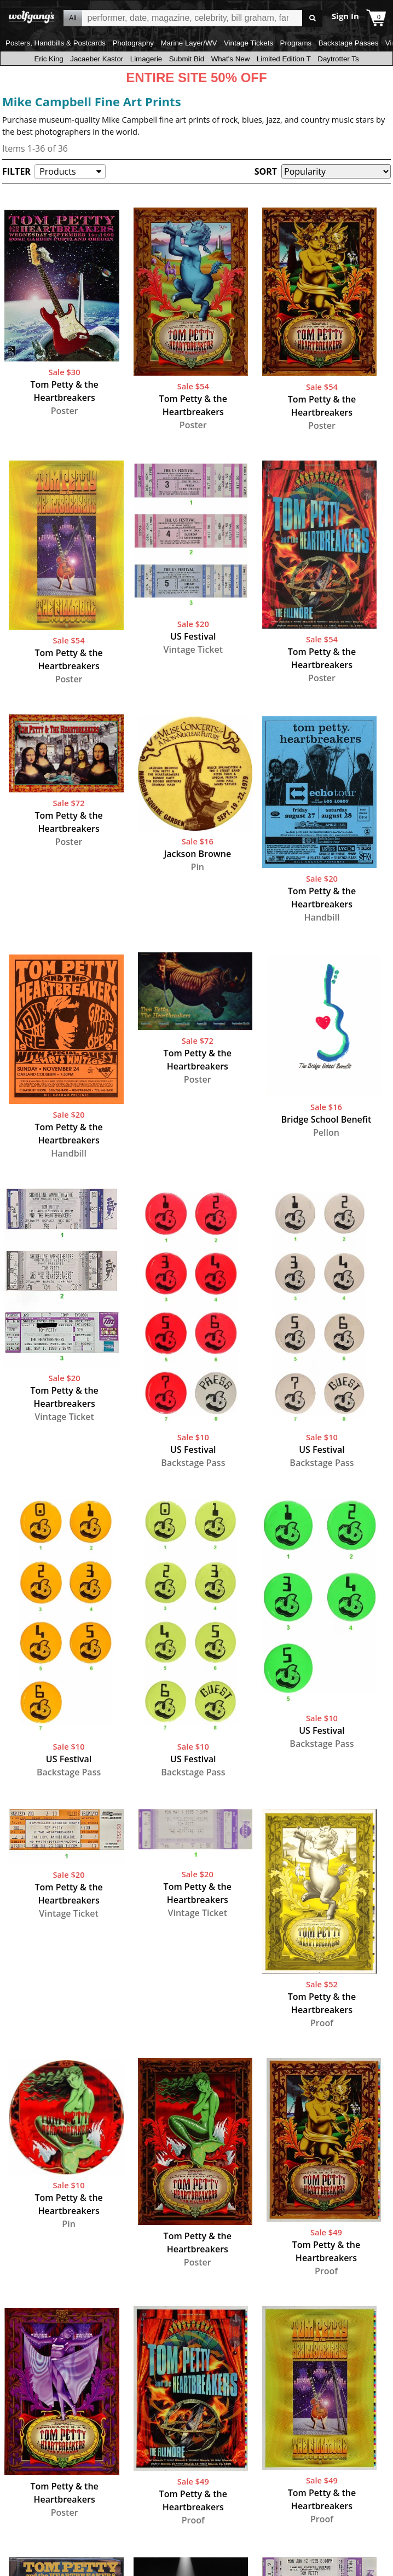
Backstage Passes (349, 43)
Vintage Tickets (248, 43)
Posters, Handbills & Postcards (55, 43)
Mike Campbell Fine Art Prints (91, 101)
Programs (296, 43)
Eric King (48, 59)
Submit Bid (186, 59)
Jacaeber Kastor (96, 59)
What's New (230, 59)
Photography (133, 43)
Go (312, 18)
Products (57, 171)
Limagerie (146, 59)
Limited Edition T (284, 59)
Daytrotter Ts (338, 59)
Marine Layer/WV (188, 43)
